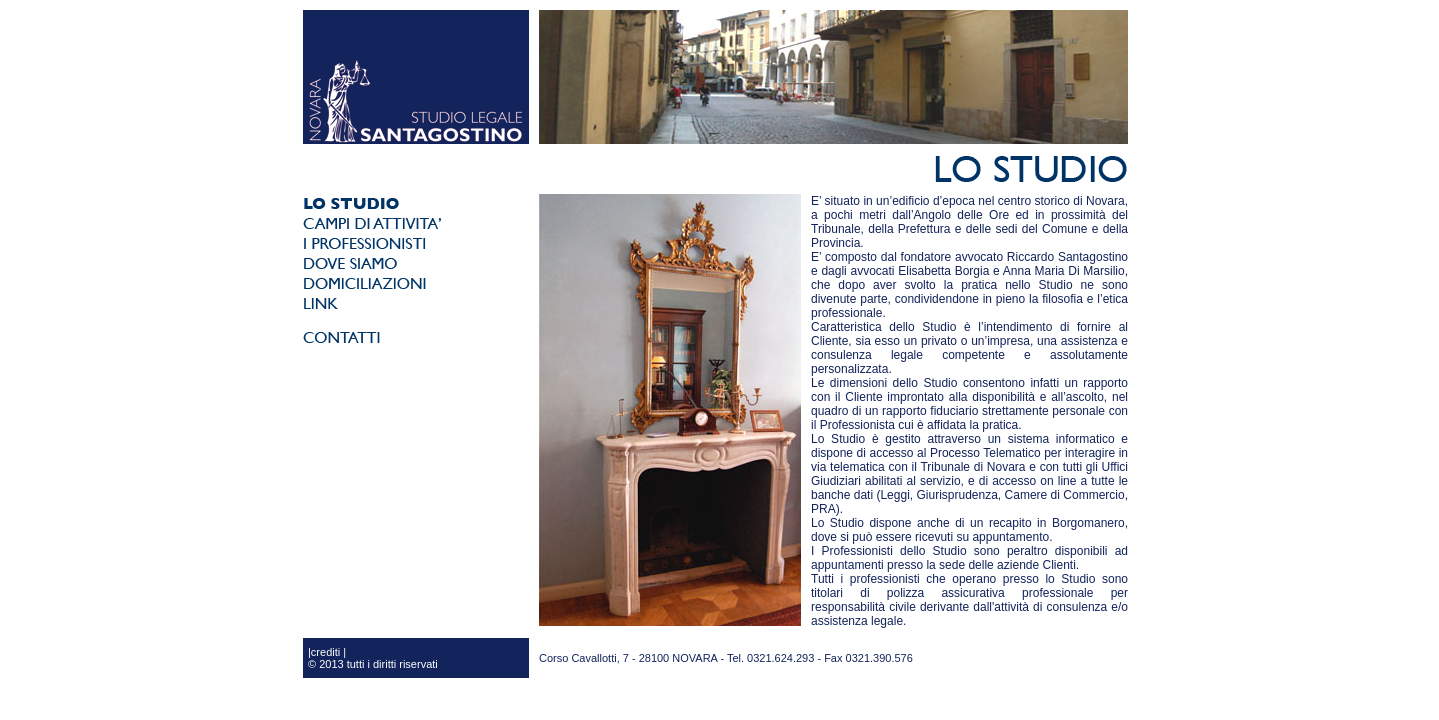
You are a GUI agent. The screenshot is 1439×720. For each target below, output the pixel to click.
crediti (325, 652)
